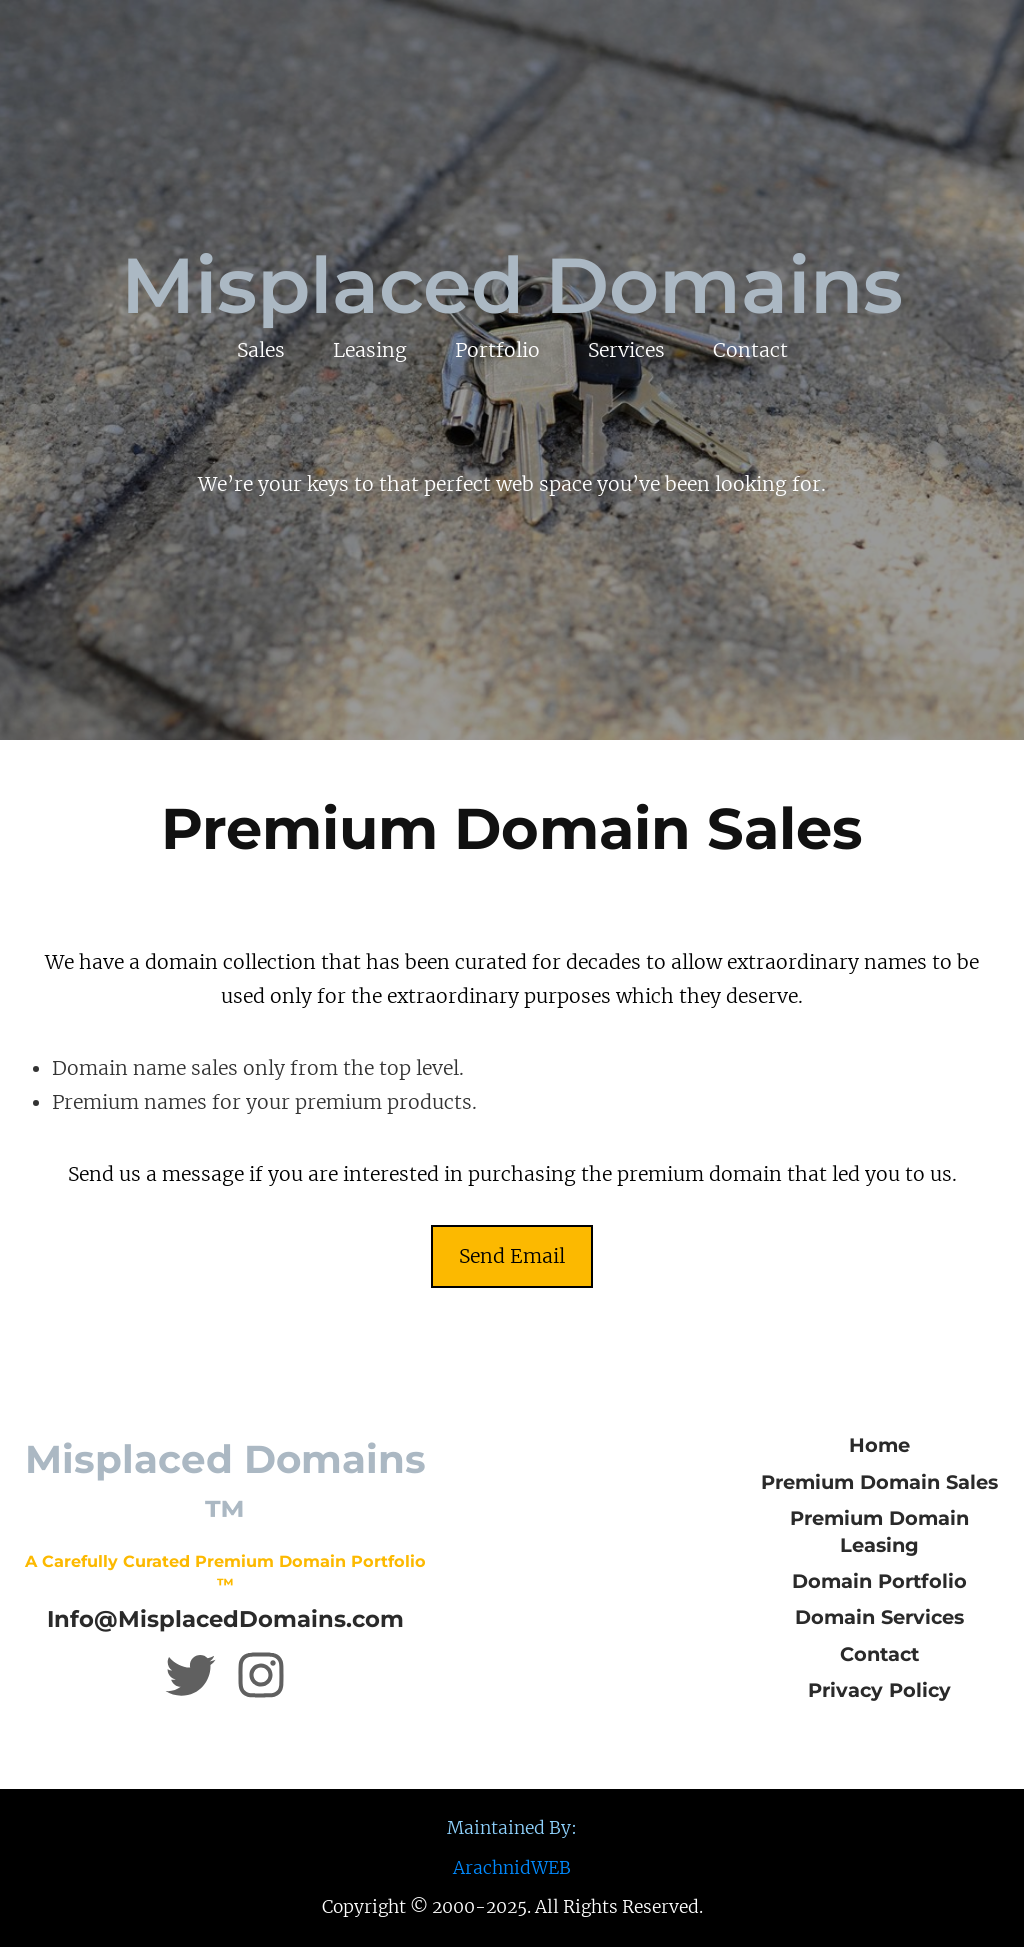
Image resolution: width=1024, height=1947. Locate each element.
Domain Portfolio (879, 1581)
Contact (879, 1654)
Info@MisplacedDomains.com (225, 1619)
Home (879, 1445)
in (208, 962)
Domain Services (879, 1617)
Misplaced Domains (512, 285)
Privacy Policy (879, 1690)
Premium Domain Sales (879, 1482)
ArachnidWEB (512, 1868)
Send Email (512, 1256)
